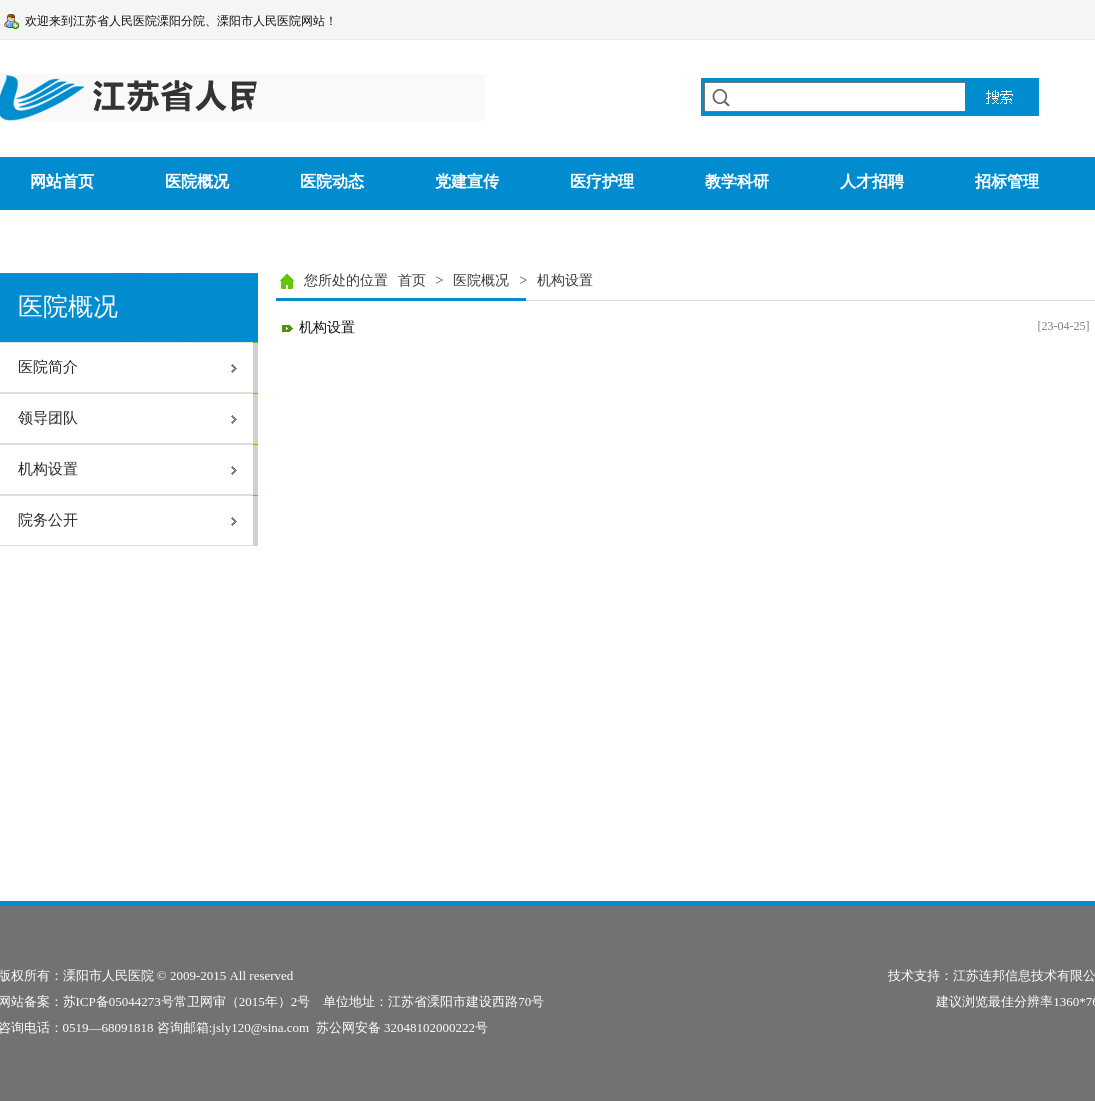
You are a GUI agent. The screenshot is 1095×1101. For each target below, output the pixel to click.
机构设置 (327, 327)
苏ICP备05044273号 (118, 1001)
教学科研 (737, 181)
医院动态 (332, 181)
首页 (412, 280)
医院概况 (197, 181)
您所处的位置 (346, 280)
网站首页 (62, 181)
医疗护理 (602, 181)
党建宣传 (467, 181)
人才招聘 (872, 181)
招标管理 (1007, 181)
